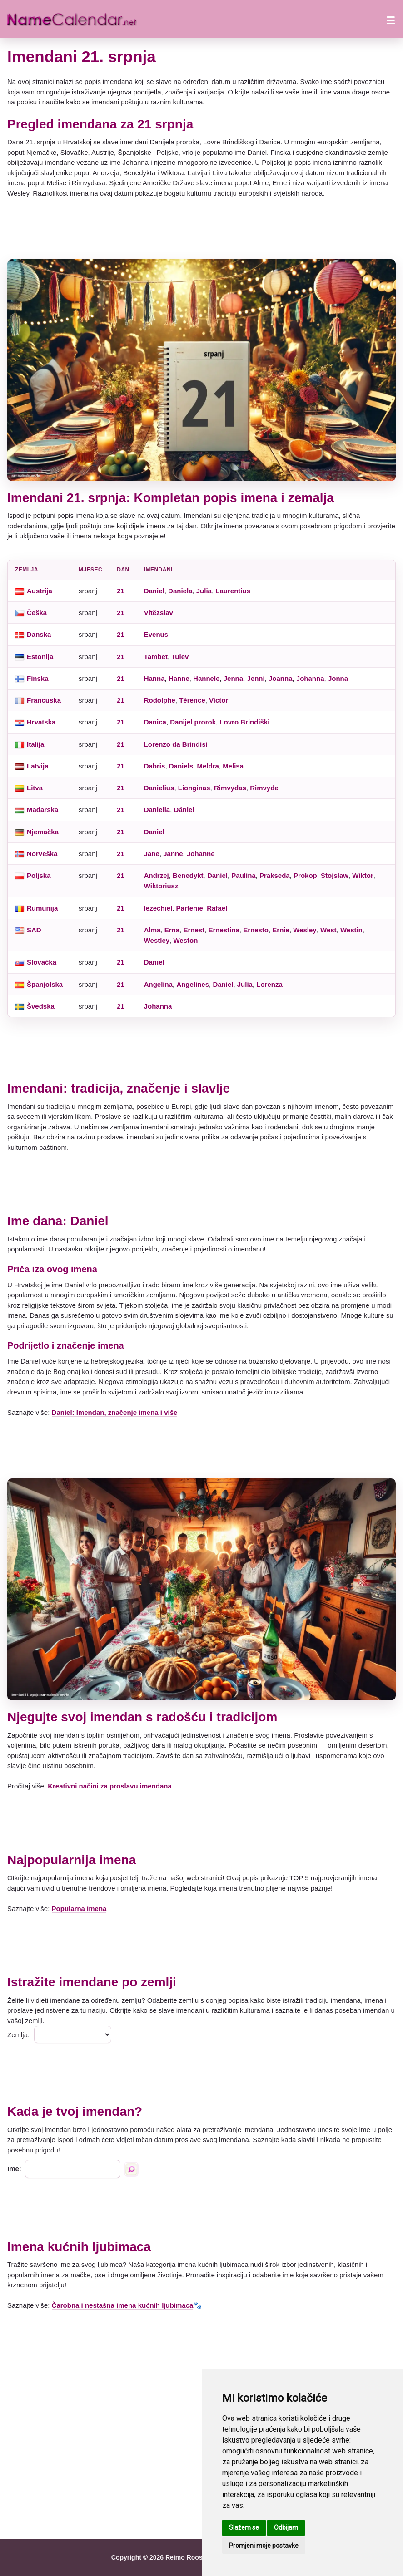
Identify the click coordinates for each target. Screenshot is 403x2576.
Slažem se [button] (244, 2527)
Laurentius (232, 591)
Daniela (180, 591)
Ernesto (256, 930)
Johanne (201, 853)
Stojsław (334, 875)
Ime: (14, 2168)
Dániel (184, 809)
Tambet (156, 656)
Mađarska (42, 809)
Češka (37, 612)
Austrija (39, 591)
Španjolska (45, 984)
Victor (218, 700)
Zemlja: (18, 2035)
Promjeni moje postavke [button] (264, 2545)
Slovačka (41, 962)
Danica (155, 722)
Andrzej (156, 875)
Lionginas (194, 788)
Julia (204, 591)
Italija (35, 744)
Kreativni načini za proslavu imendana (110, 1786)
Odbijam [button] (286, 2527)
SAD (34, 930)
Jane (151, 853)
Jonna (338, 678)
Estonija (40, 656)
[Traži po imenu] (131, 2169)
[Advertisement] (201, 228)
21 (120, 591)
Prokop (305, 875)
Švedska (41, 1006)
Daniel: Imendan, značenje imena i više (115, 1412)
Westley (156, 940)
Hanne (179, 678)
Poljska (39, 875)
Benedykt (188, 875)
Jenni (255, 678)
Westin (351, 930)
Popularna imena (79, 1908)
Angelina (158, 984)
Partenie (189, 908)
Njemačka (43, 832)
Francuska (44, 700)
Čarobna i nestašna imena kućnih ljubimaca (123, 2305)
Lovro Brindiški (244, 722)
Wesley (304, 930)
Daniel (154, 591)
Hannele (206, 678)
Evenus (156, 634)
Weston (185, 940)
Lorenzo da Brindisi (176, 744)
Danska (39, 634)
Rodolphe (159, 700)
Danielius (159, 788)
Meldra (208, 766)
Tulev (180, 656)
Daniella (157, 809)
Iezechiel (158, 908)
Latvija (38, 766)
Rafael (217, 908)
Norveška (42, 853)
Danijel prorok (193, 722)
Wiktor (362, 875)
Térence (192, 700)
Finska (38, 678)
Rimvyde (264, 788)
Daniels (181, 766)
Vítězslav (158, 612)
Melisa (233, 766)
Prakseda (274, 875)
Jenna (233, 678)
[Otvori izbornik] (390, 19)
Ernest (193, 930)
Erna (171, 930)
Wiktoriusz (161, 886)
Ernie (280, 930)
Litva (35, 788)
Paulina (243, 875)
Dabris (154, 766)
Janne (173, 853)
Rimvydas (230, 788)
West (328, 930)
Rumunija (42, 908)
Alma (152, 930)
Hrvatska (41, 722)
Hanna (154, 678)
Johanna (310, 678)
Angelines (192, 984)
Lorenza (269, 984)
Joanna (281, 678)
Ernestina (223, 930)
